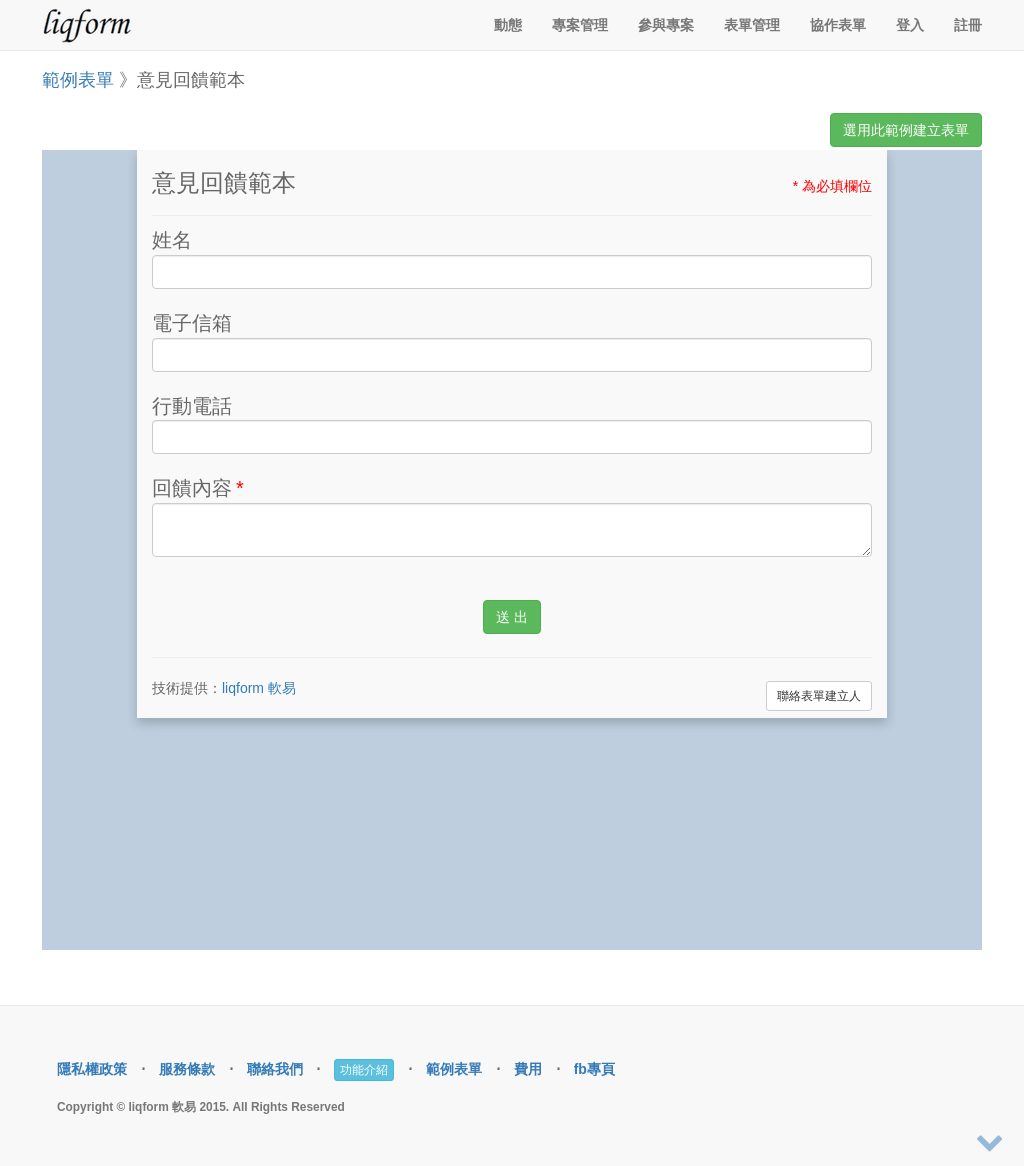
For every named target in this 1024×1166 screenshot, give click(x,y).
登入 (910, 25)
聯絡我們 (275, 1069)
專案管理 (580, 25)
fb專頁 (594, 1069)
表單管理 (752, 25)
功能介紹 (364, 1070)
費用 (528, 1069)
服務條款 (187, 1069)
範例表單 (78, 80)
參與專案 (666, 25)
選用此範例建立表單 (906, 130)
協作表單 (838, 25)
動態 (508, 25)
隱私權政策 (92, 1069)
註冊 (968, 25)
